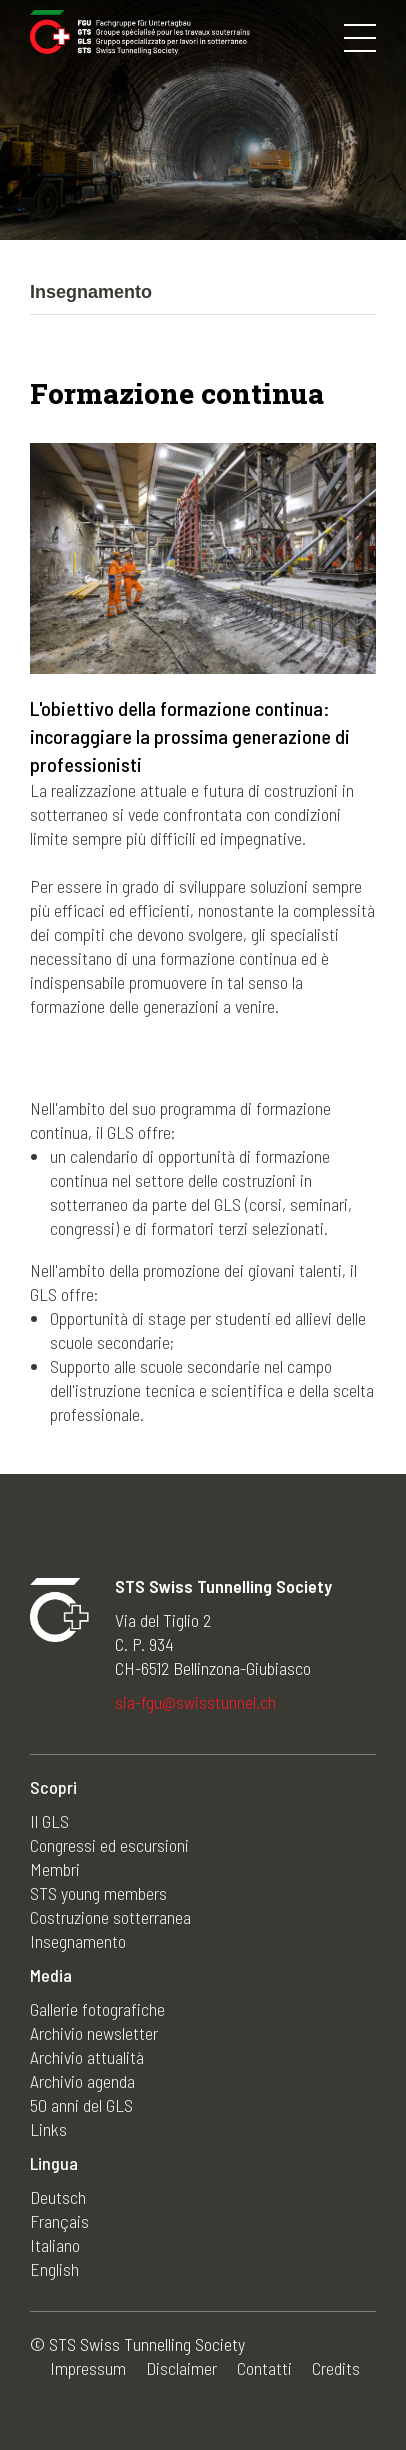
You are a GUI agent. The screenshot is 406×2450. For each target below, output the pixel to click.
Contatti (264, 2368)
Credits (336, 2368)
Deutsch (58, 2197)
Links (48, 2129)
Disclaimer (181, 2368)
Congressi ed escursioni (109, 1845)
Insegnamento (78, 1941)
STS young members (98, 1893)
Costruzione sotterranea (110, 1917)
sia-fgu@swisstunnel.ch (195, 1702)
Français (59, 2221)
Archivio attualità (87, 2057)
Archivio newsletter (94, 2033)
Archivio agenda (82, 2081)
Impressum (88, 2368)
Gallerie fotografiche (97, 2009)
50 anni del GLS (81, 2105)
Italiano (55, 2245)
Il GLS (49, 1821)
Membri (55, 1869)
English (54, 2269)
